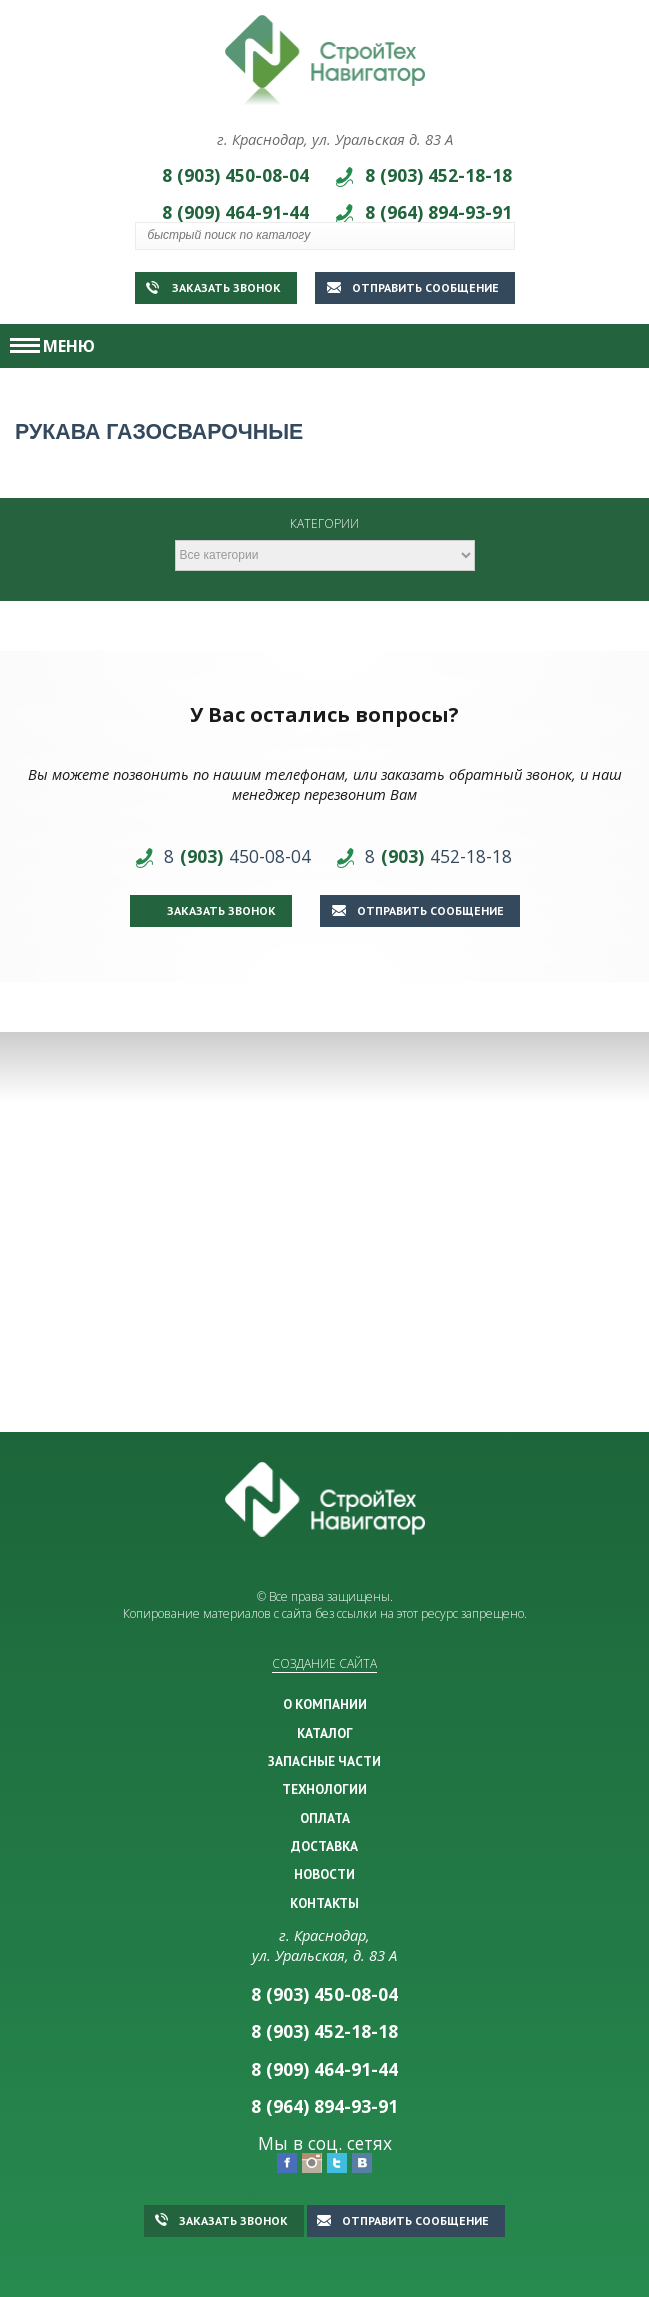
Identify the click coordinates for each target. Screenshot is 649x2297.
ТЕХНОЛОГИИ (324, 1789)
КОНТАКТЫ (324, 1903)
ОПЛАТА (325, 1818)
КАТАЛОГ (325, 1733)
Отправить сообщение (413, 287)
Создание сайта (324, 1663)
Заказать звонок (213, 287)
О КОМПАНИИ (325, 1704)
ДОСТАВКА (324, 1846)
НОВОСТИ (324, 1874)
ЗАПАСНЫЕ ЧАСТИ (324, 1761)
